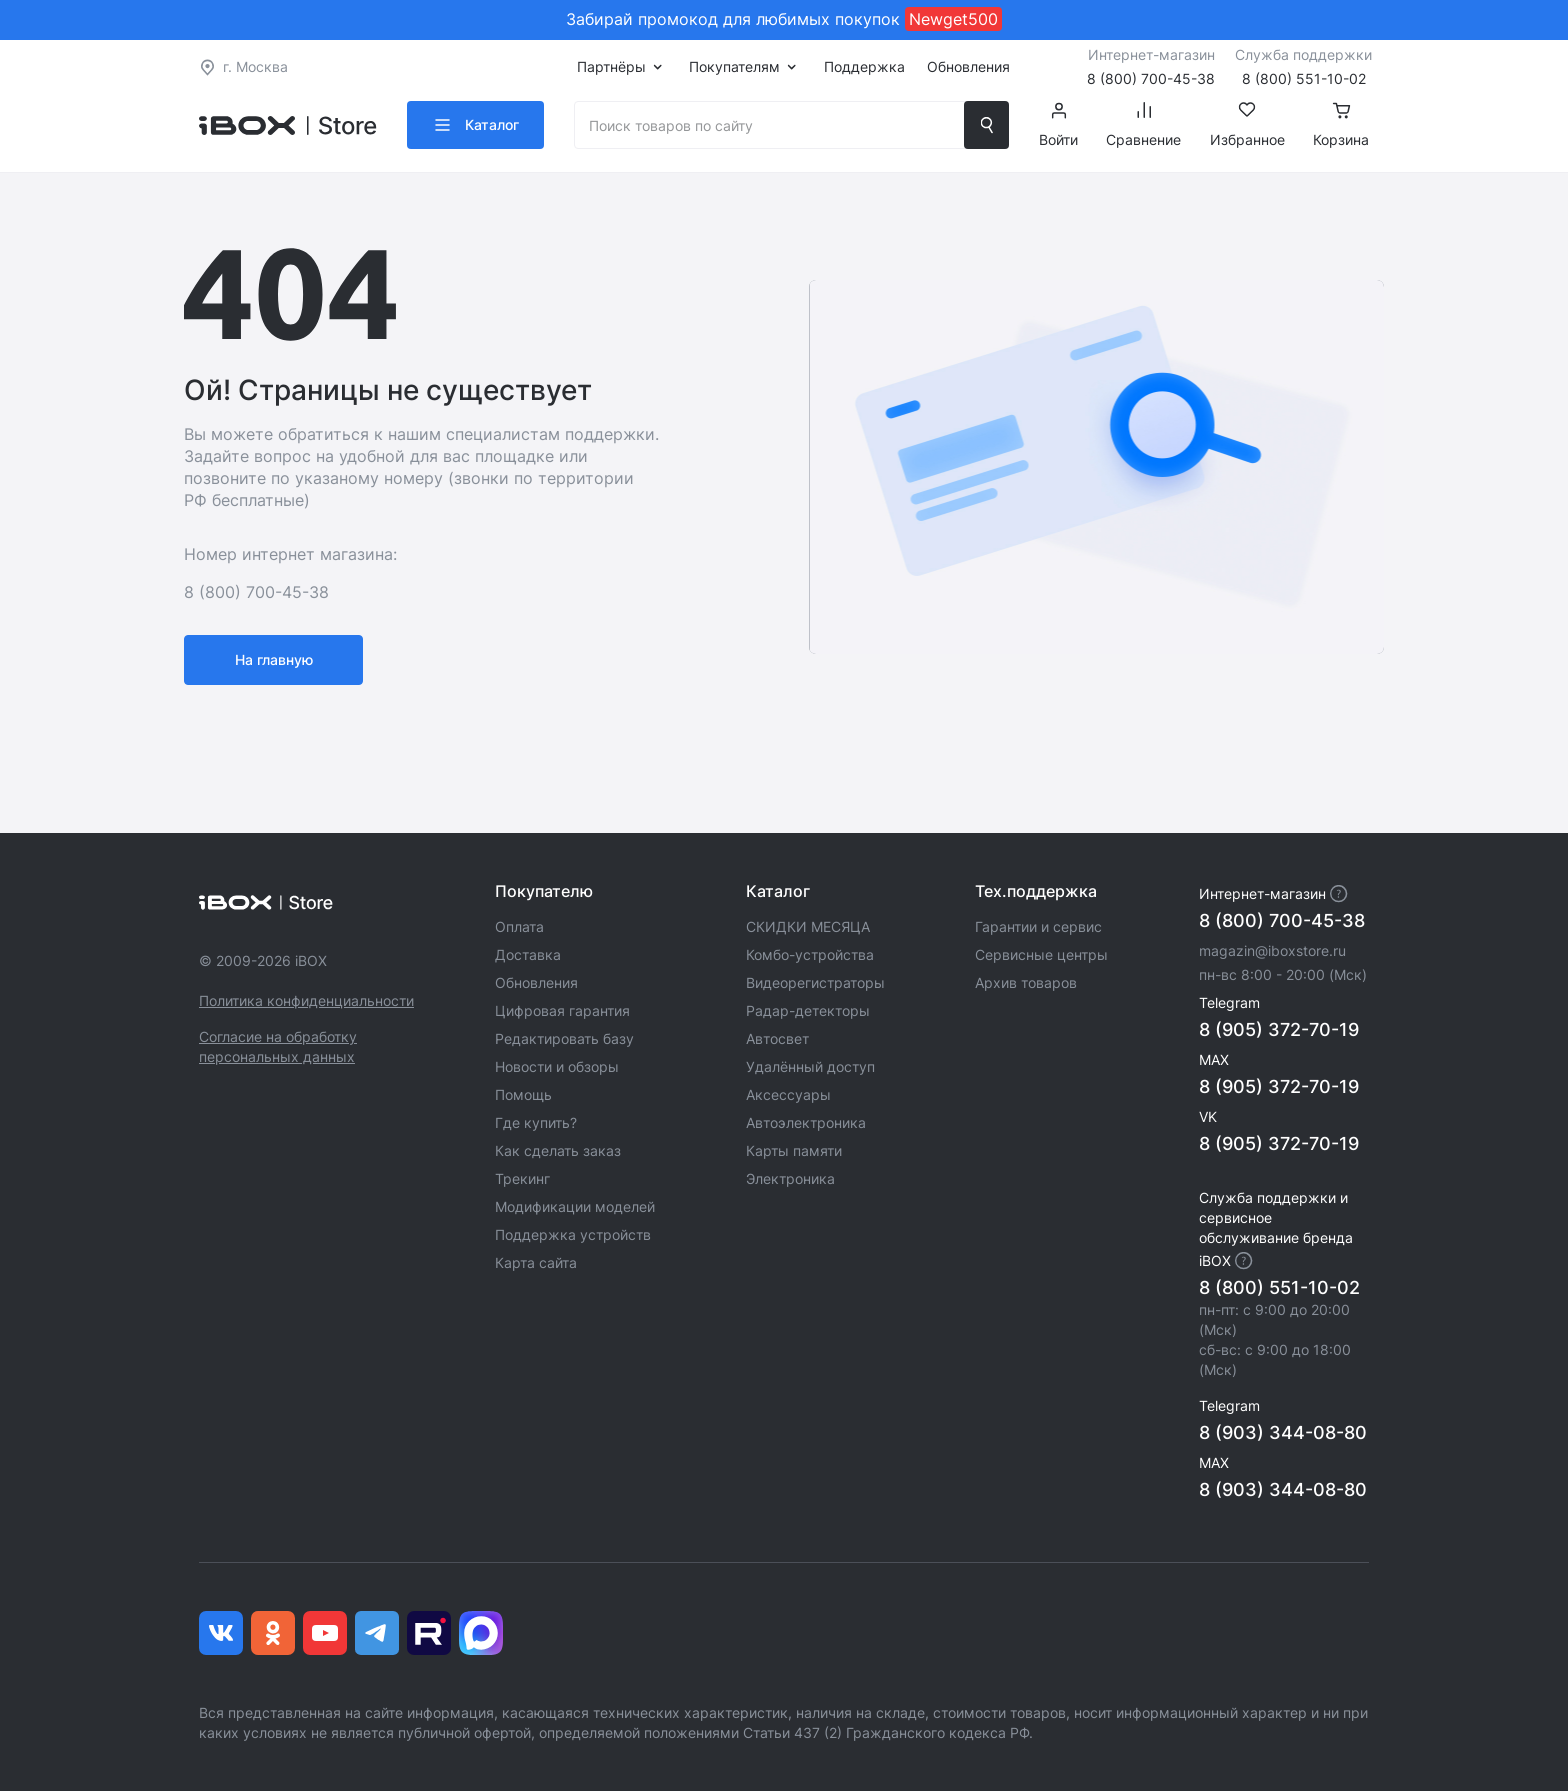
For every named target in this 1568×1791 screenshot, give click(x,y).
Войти (1058, 125)
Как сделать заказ (558, 1150)
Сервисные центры (1041, 954)
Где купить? (536, 1122)
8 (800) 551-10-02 (1279, 1287)
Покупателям (734, 66)
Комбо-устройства (810, 954)
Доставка (528, 954)
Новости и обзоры (557, 1066)
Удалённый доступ (810, 1066)
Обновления (968, 66)
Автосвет (777, 1038)
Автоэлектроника (806, 1122)
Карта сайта (536, 1262)
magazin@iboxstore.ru (1272, 950)
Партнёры (611, 66)
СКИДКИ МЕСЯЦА (808, 926)
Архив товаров (1026, 982)
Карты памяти (794, 1150)
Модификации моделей (575, 1206)
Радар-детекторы (808, 1010)
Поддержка (864, 66)
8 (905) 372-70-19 (1279, 1029)
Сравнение (1143, 125)
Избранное (1247, 125)
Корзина (1341, 125)
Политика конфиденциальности (306, 1000)
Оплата (519, 926)
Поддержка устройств (573, 1234)
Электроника (790, 1178)
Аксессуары (788, 1094)
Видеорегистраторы (815, 982)
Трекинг (522, 1178)
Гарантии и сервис (1038, 926)
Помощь (523, 1094)
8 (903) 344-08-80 (1283, 1432)
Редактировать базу (564, 1038)
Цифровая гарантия (562, 1010)
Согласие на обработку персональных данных (278, 1046)
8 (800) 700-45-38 (1282, 920)
